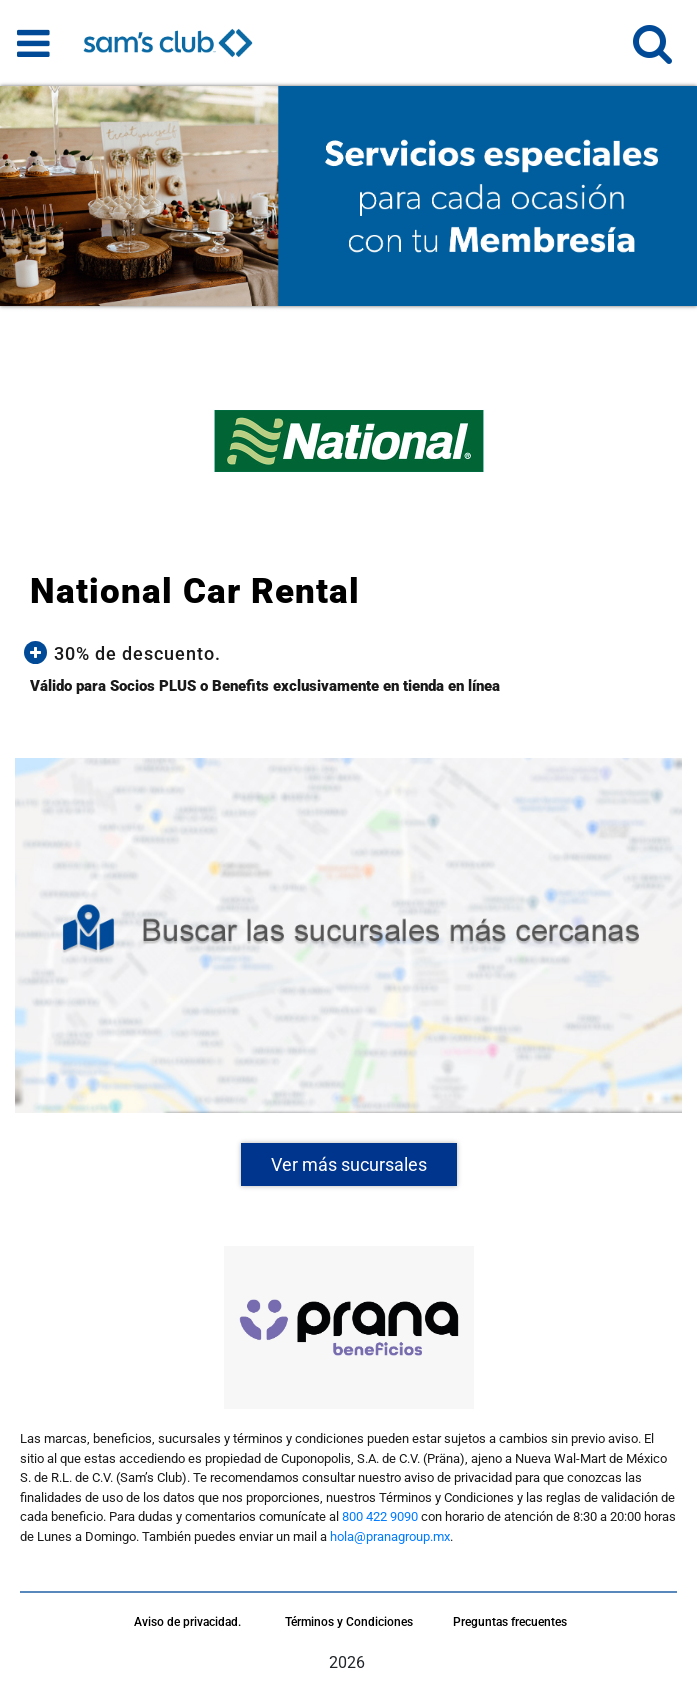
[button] (652, 52)
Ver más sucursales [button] (349, 1164)
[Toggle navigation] (33, 43)
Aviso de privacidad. (187, 1622)
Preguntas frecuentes (510, 1622)
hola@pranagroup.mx (390, 1536)
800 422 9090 (380, 1516)
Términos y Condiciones (349, 1622)
